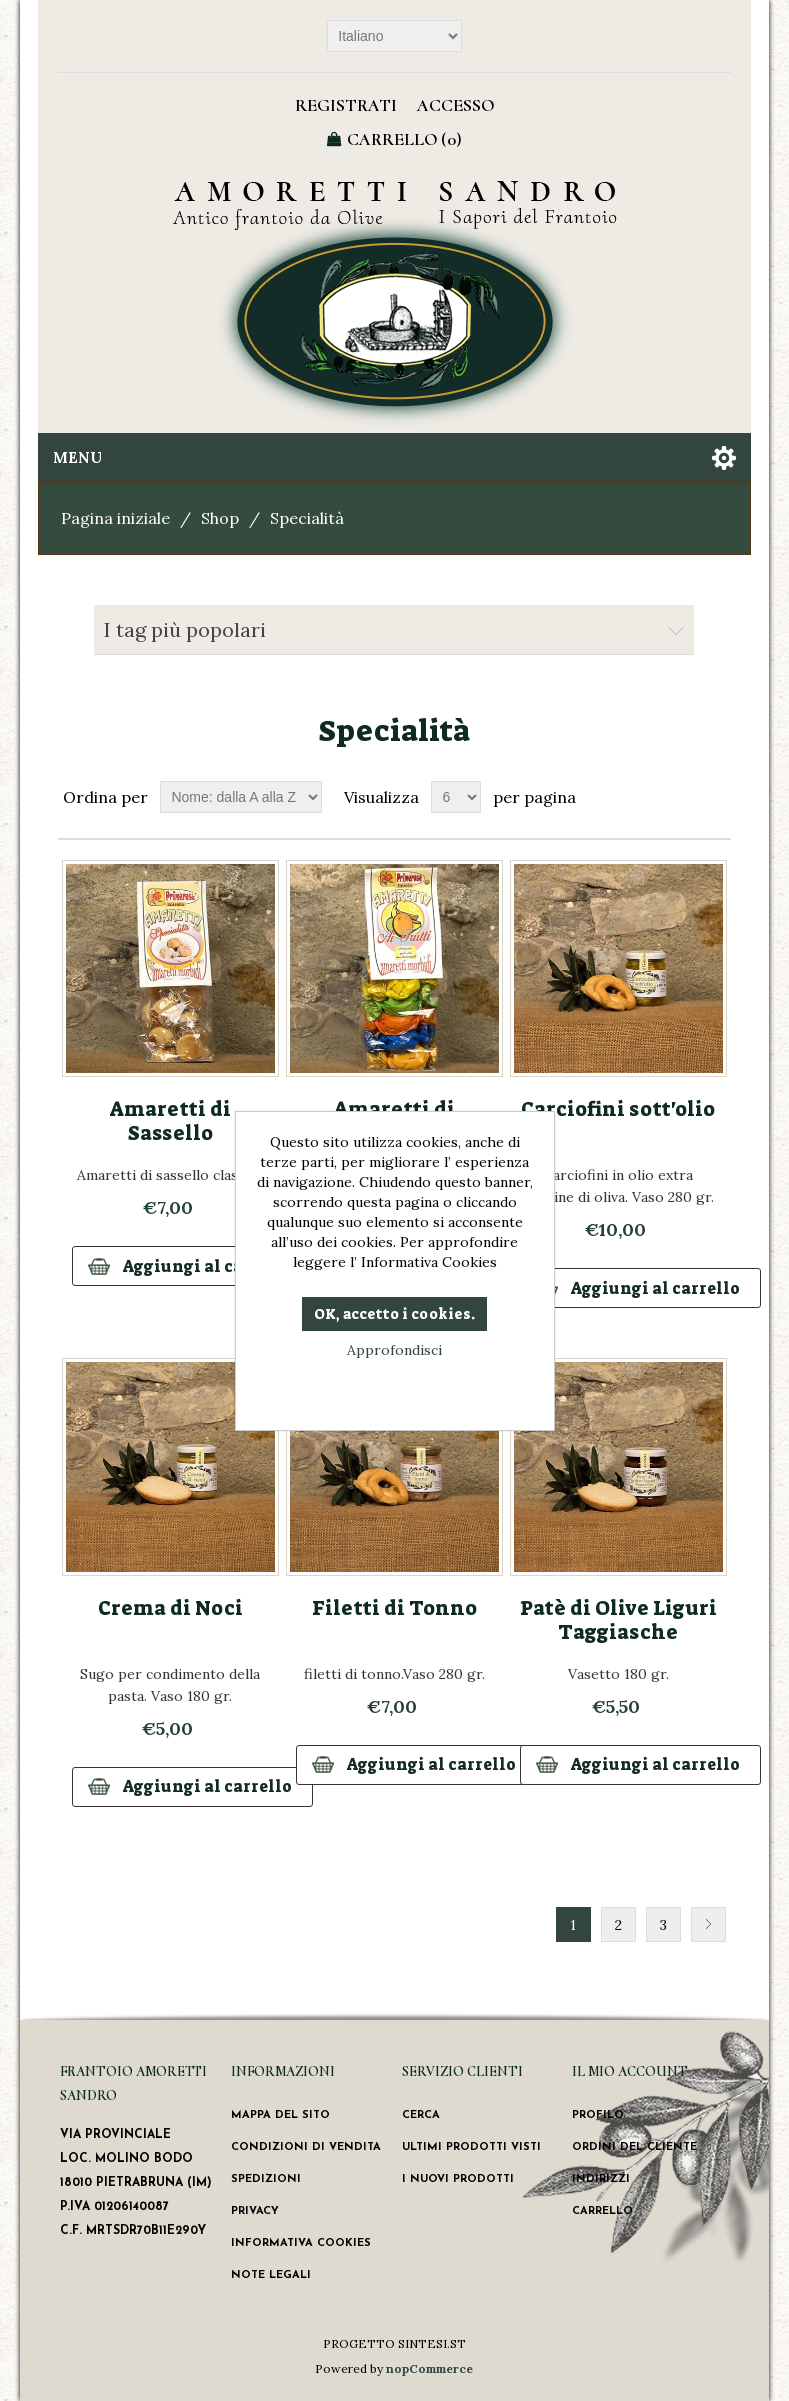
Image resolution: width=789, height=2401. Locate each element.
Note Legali (271, 2275)
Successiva (708, 1924)
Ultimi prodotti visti (471, 2147)
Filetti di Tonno (394, 1608)
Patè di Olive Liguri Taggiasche (618, 1620)
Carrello (602, 2211)
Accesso (455, 105)
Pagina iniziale (115, 518)
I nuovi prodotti (458, 2179)
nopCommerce (429, 2368)
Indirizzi (601, 2179)
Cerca (421, 2115)
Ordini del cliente (634, 2147)
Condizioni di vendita (306, 2147)
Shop (220, 518)
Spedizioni (266, 2179)
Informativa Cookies (301, 2243)
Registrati (346, 105)
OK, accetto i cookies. (394, 1314)
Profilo (598, 2115)
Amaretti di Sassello (170, 1121)
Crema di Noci (170, 1608)
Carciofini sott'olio (618, 1109)
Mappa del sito (280, 2115)
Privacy (255, 2211)
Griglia (678, 797)
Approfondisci (394, 1350)
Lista (714, 797)
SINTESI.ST (432, 2343)
